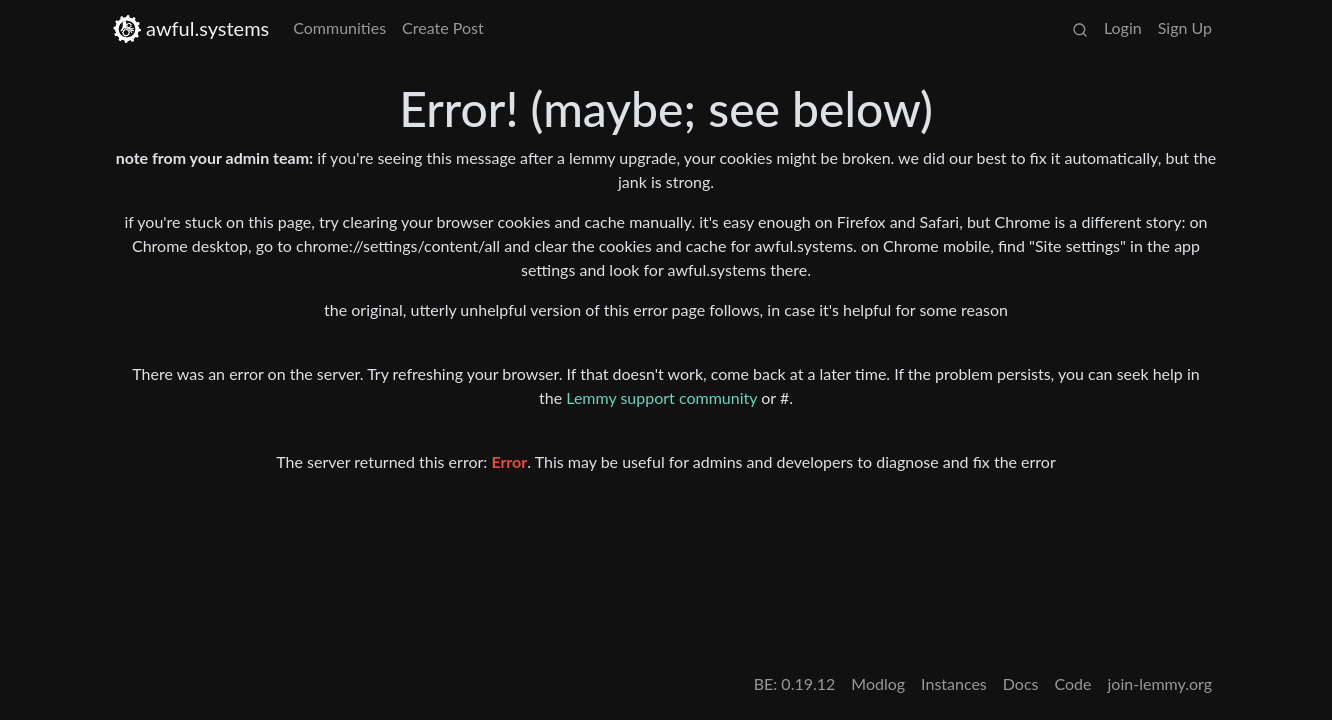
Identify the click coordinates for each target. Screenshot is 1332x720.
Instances (954, 683)
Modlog (878, 683)
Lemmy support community (661, 397)
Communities (339, 27)
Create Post (443, 27)
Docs (1021, 683)
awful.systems (190, 28)
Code (1073, 683)
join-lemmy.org (1160, 683)
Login (1123, 27)
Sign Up (1185, 27)
